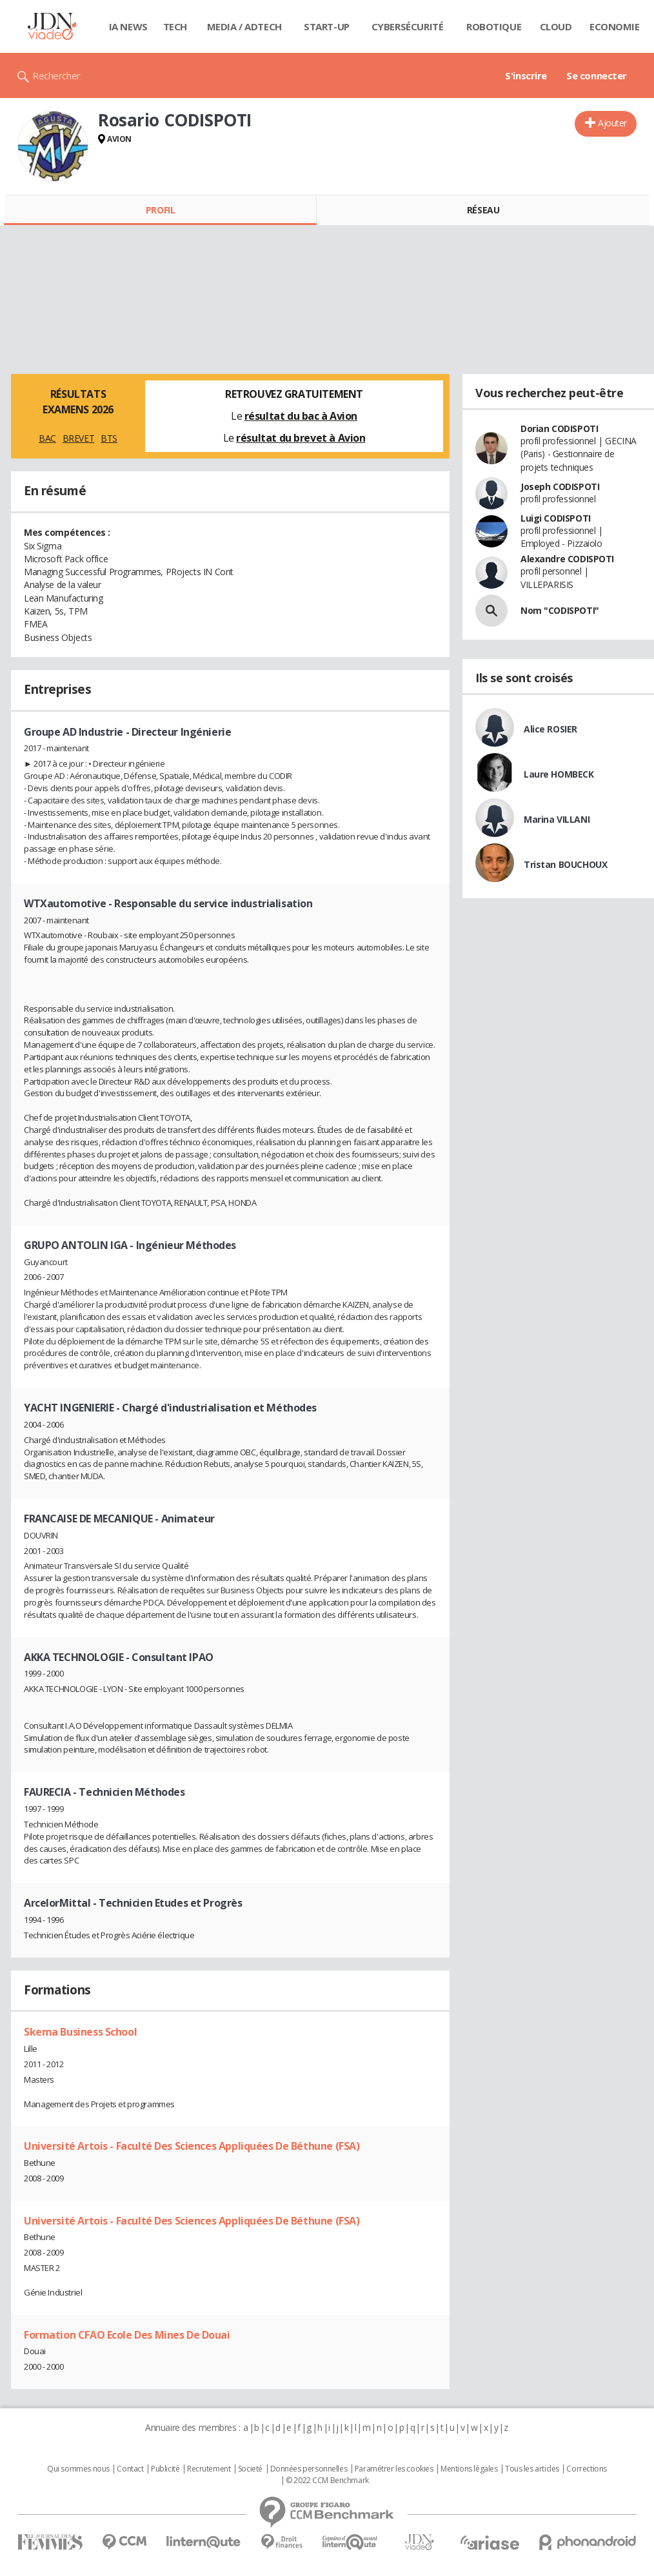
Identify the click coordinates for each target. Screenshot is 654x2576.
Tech (175, 26)
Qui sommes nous (78, 2468)
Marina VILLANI (557, 819)
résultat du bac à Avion (300, 416)
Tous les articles (532, 2468)
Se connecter (596, 75)
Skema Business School (80, 2032)
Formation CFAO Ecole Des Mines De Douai (127, 2335)
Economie (615, 26)
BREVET (78, 438)
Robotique (493, 26)
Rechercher (56, 75)
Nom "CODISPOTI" (559, 610)
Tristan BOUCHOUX (565, 864)
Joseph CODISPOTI (559, 486)
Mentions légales (469, 2468)
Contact (130, 2468)
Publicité (165, 2468)
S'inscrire (526, 75)
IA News (128, 26)
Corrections (586, 2468)
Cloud (556, 26)
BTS (109, 438)
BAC (47, 438)
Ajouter (612, 123)
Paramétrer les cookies (394, 2468)
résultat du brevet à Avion (300, 438)
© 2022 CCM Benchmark (327, 2480)
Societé (250, 2468)
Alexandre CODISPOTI (567, 559)
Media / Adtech (244, 26)
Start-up (327, 26)
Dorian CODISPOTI (559, 428)
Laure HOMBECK (559, 774)
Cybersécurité (408, 26)
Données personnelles (309, 2468)
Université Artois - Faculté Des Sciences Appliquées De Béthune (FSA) (191, 2146)
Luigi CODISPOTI (555, 518)
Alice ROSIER (550, 729)
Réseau (483, 210)
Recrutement (208, 2468)
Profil (160, 210)
